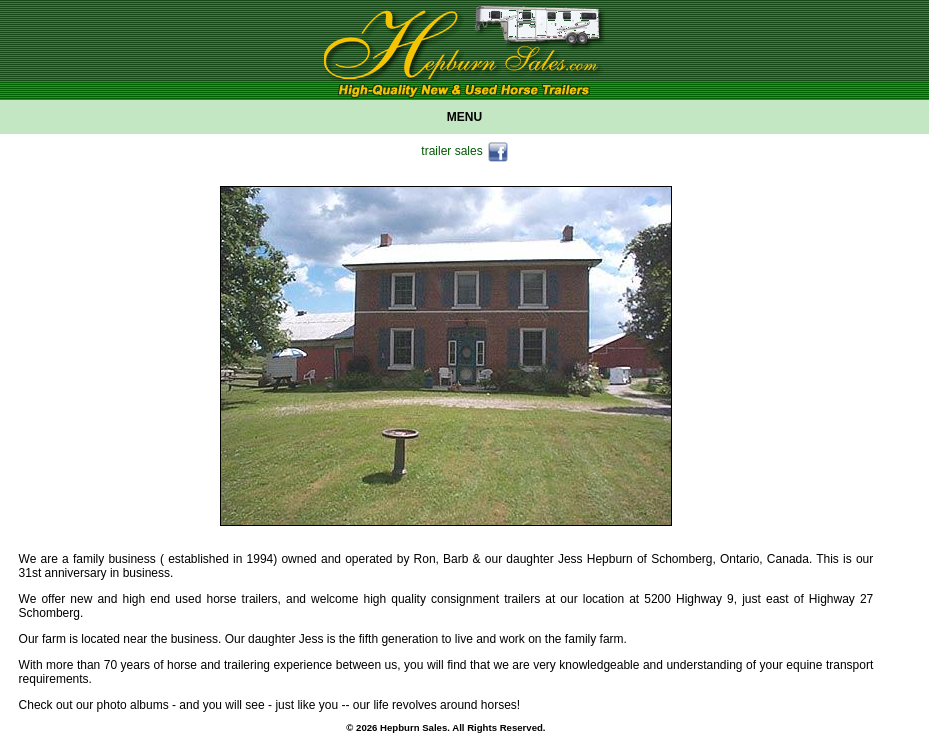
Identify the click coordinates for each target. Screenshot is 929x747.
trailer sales (464, 152)
